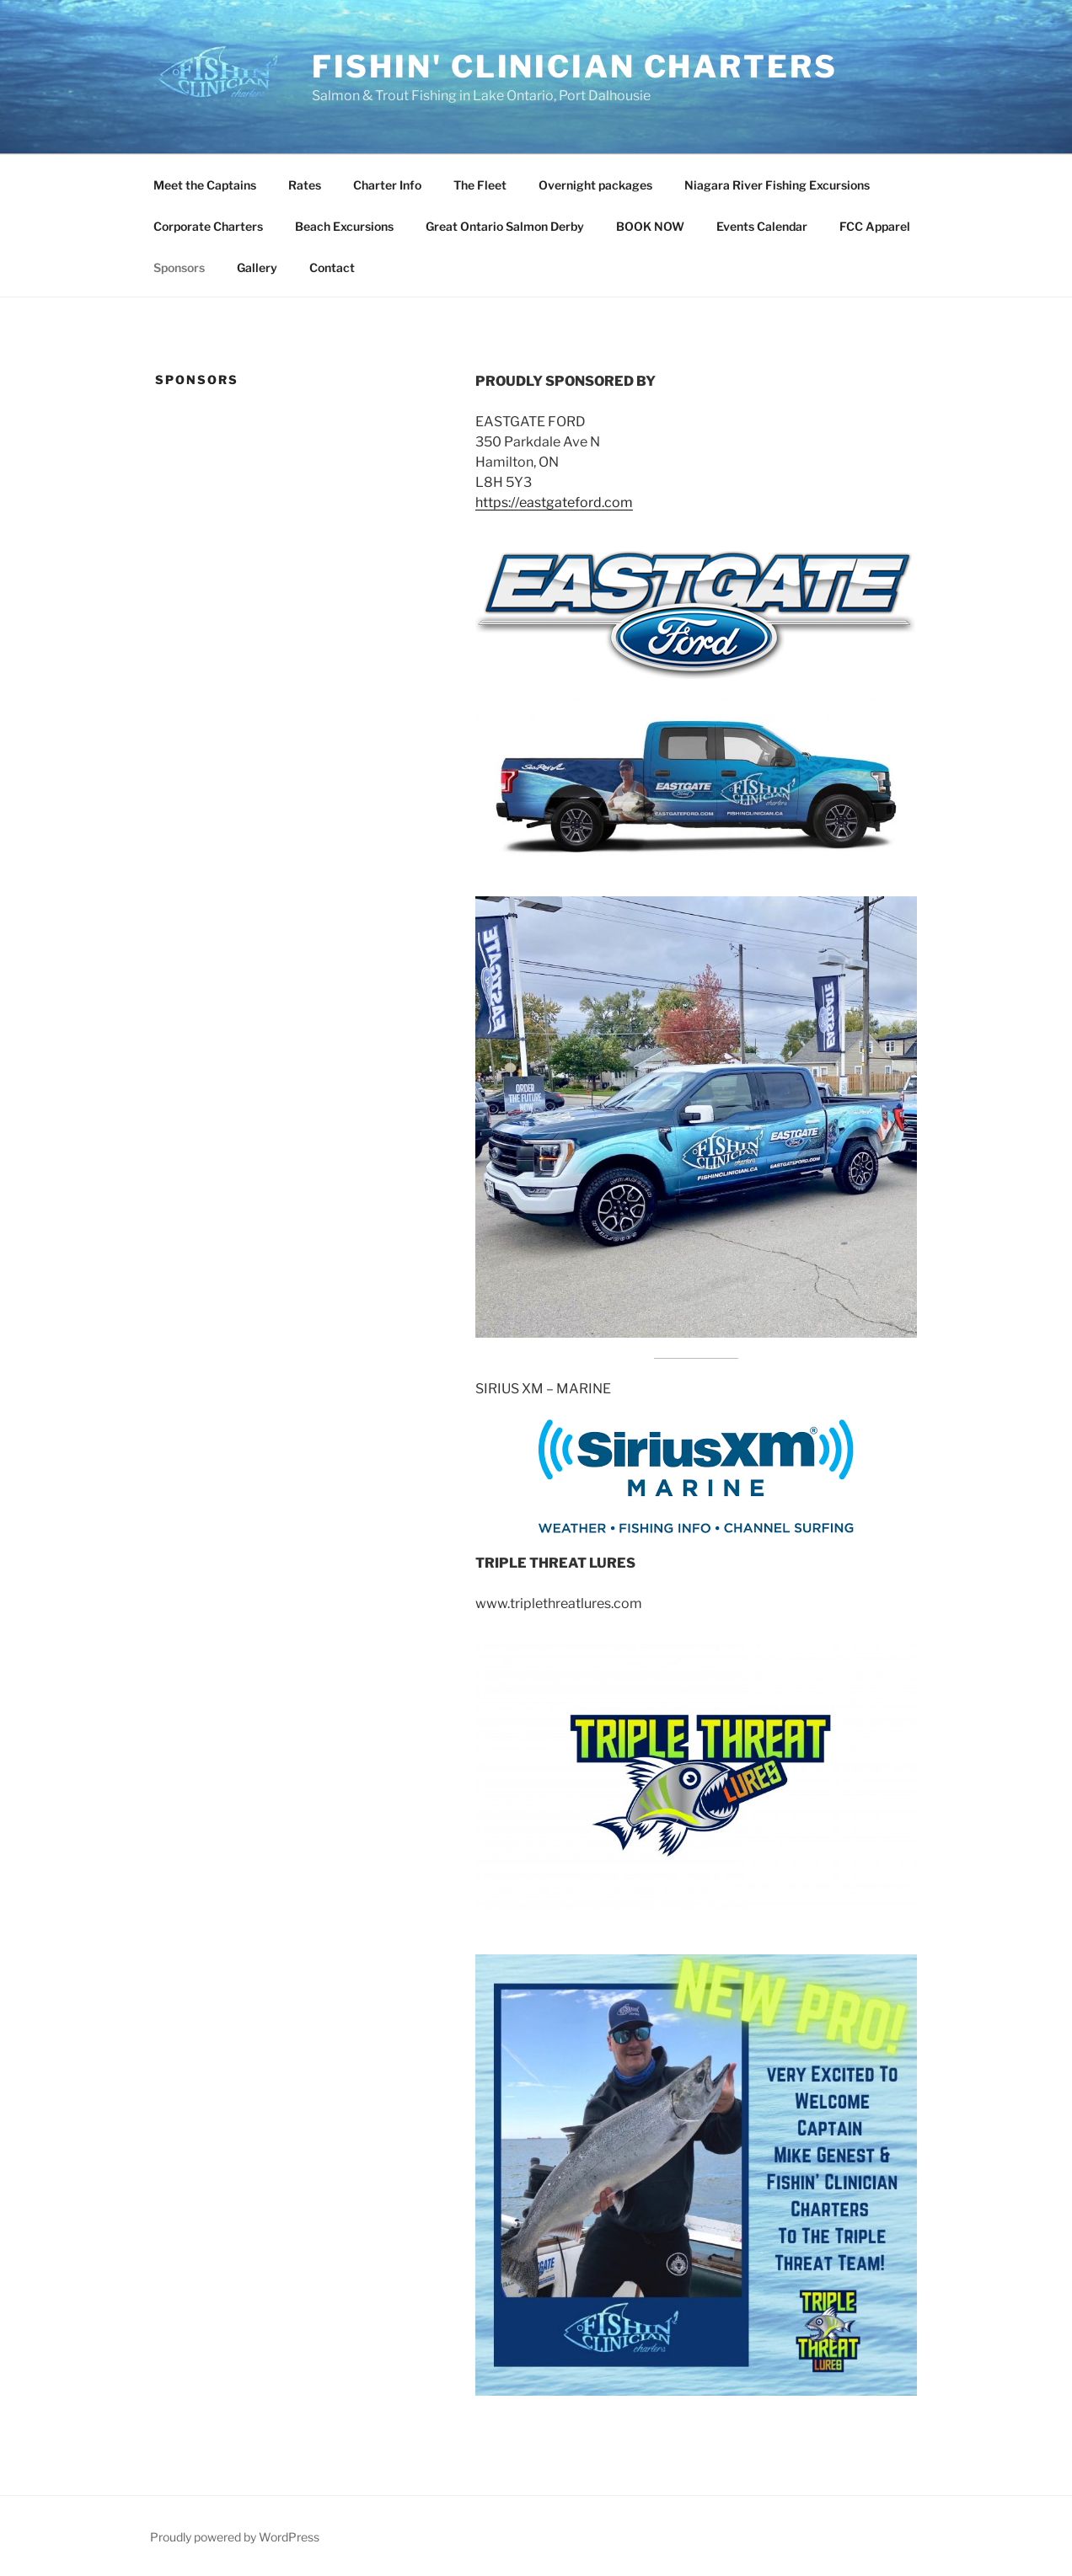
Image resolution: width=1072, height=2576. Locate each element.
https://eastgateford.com (554, 502)
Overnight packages (595, 185)
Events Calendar (761, 226)
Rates (304, 185)
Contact (332, 267)
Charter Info (387, 185)
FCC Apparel (874, 226)
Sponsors (179, 267)
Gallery (257, 267)
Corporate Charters (208, 226)
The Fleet (480, 185)
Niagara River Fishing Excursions (777, 185)
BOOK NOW (650, 226)
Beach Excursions (344, 226)
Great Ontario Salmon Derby (505, 226)
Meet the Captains (204, 185)
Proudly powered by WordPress (234, 2537)
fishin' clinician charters (575, 66)
